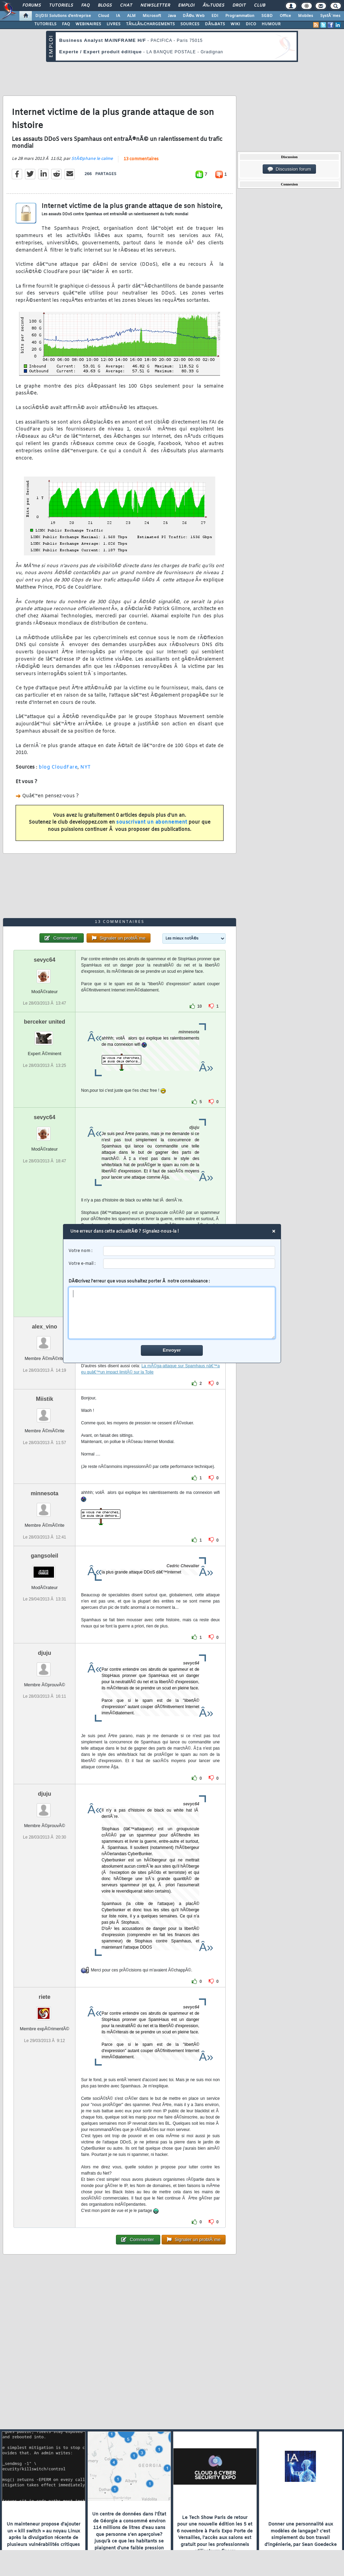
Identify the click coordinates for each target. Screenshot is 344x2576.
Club (259, 5)
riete (45, 1997)
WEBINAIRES (88, 24)
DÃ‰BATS (215, 24)
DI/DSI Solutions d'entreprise (63, 15)
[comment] (172, 1313)
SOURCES (189, 24)
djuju (44, 1653)
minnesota (44, 1493)
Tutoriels (61, 5)
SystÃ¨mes (330, 15)
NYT (85, 767)
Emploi (186, 5)
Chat (126, 5)
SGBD (267, 15)
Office (285, 15)
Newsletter (155, 5)
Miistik (44, 1399)
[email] (189, 1264)
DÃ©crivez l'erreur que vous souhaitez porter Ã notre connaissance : (172, 1309)
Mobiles (305, 15)
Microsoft (152, 15)
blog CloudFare (58, 767)
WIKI (235, 24)
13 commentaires (141, 159)
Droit (239, 5)
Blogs (104, 5)
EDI (214, 15)
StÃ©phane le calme (92, 159)
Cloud (103, 15)
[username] (189, 1251)
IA (118, 15)
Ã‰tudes (213, 5)
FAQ (85, 5)
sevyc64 (44, 960)
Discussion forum (289, 169)
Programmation (239, 15)
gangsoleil (44, 1556)
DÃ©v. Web (194, 15)
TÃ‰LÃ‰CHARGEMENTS (150, 24)
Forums (32, 5)
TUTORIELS (45, 24)
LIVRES (113, 24)
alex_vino (44, 1327)
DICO (251, 24)
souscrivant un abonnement (151, 822)
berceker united (44, 1022)
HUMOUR (271, 24)
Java (172, 15)
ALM (131, 15)
